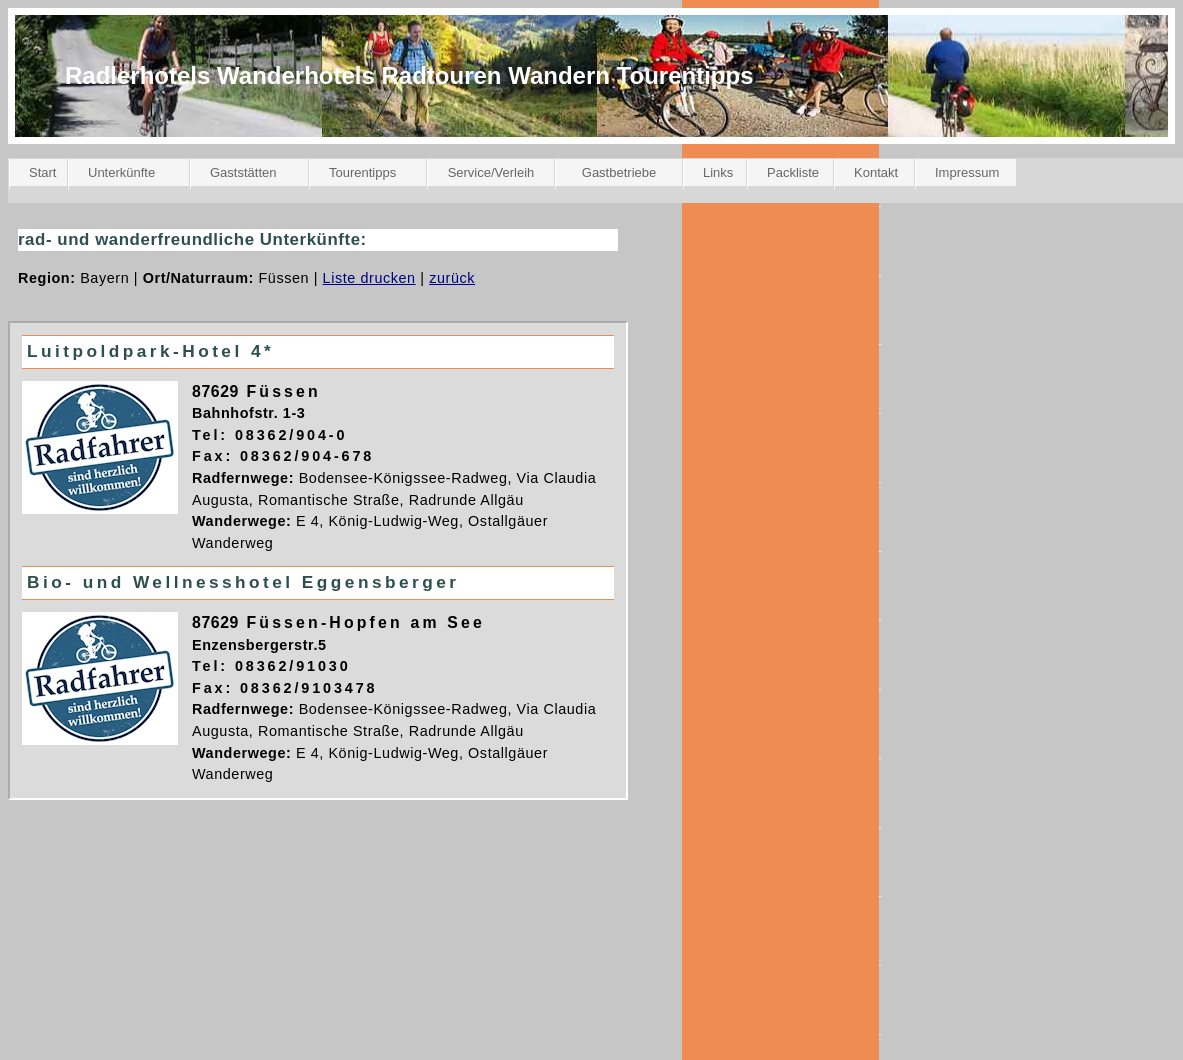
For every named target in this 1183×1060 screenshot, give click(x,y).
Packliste (793, 172)
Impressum (967, 172)
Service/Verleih (491, 172)
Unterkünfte (121, 172)
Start (42, 172)
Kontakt (876, 172)
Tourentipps (362, 172)
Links (718, 172)
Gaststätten (243, 172)
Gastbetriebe (619, 172)
